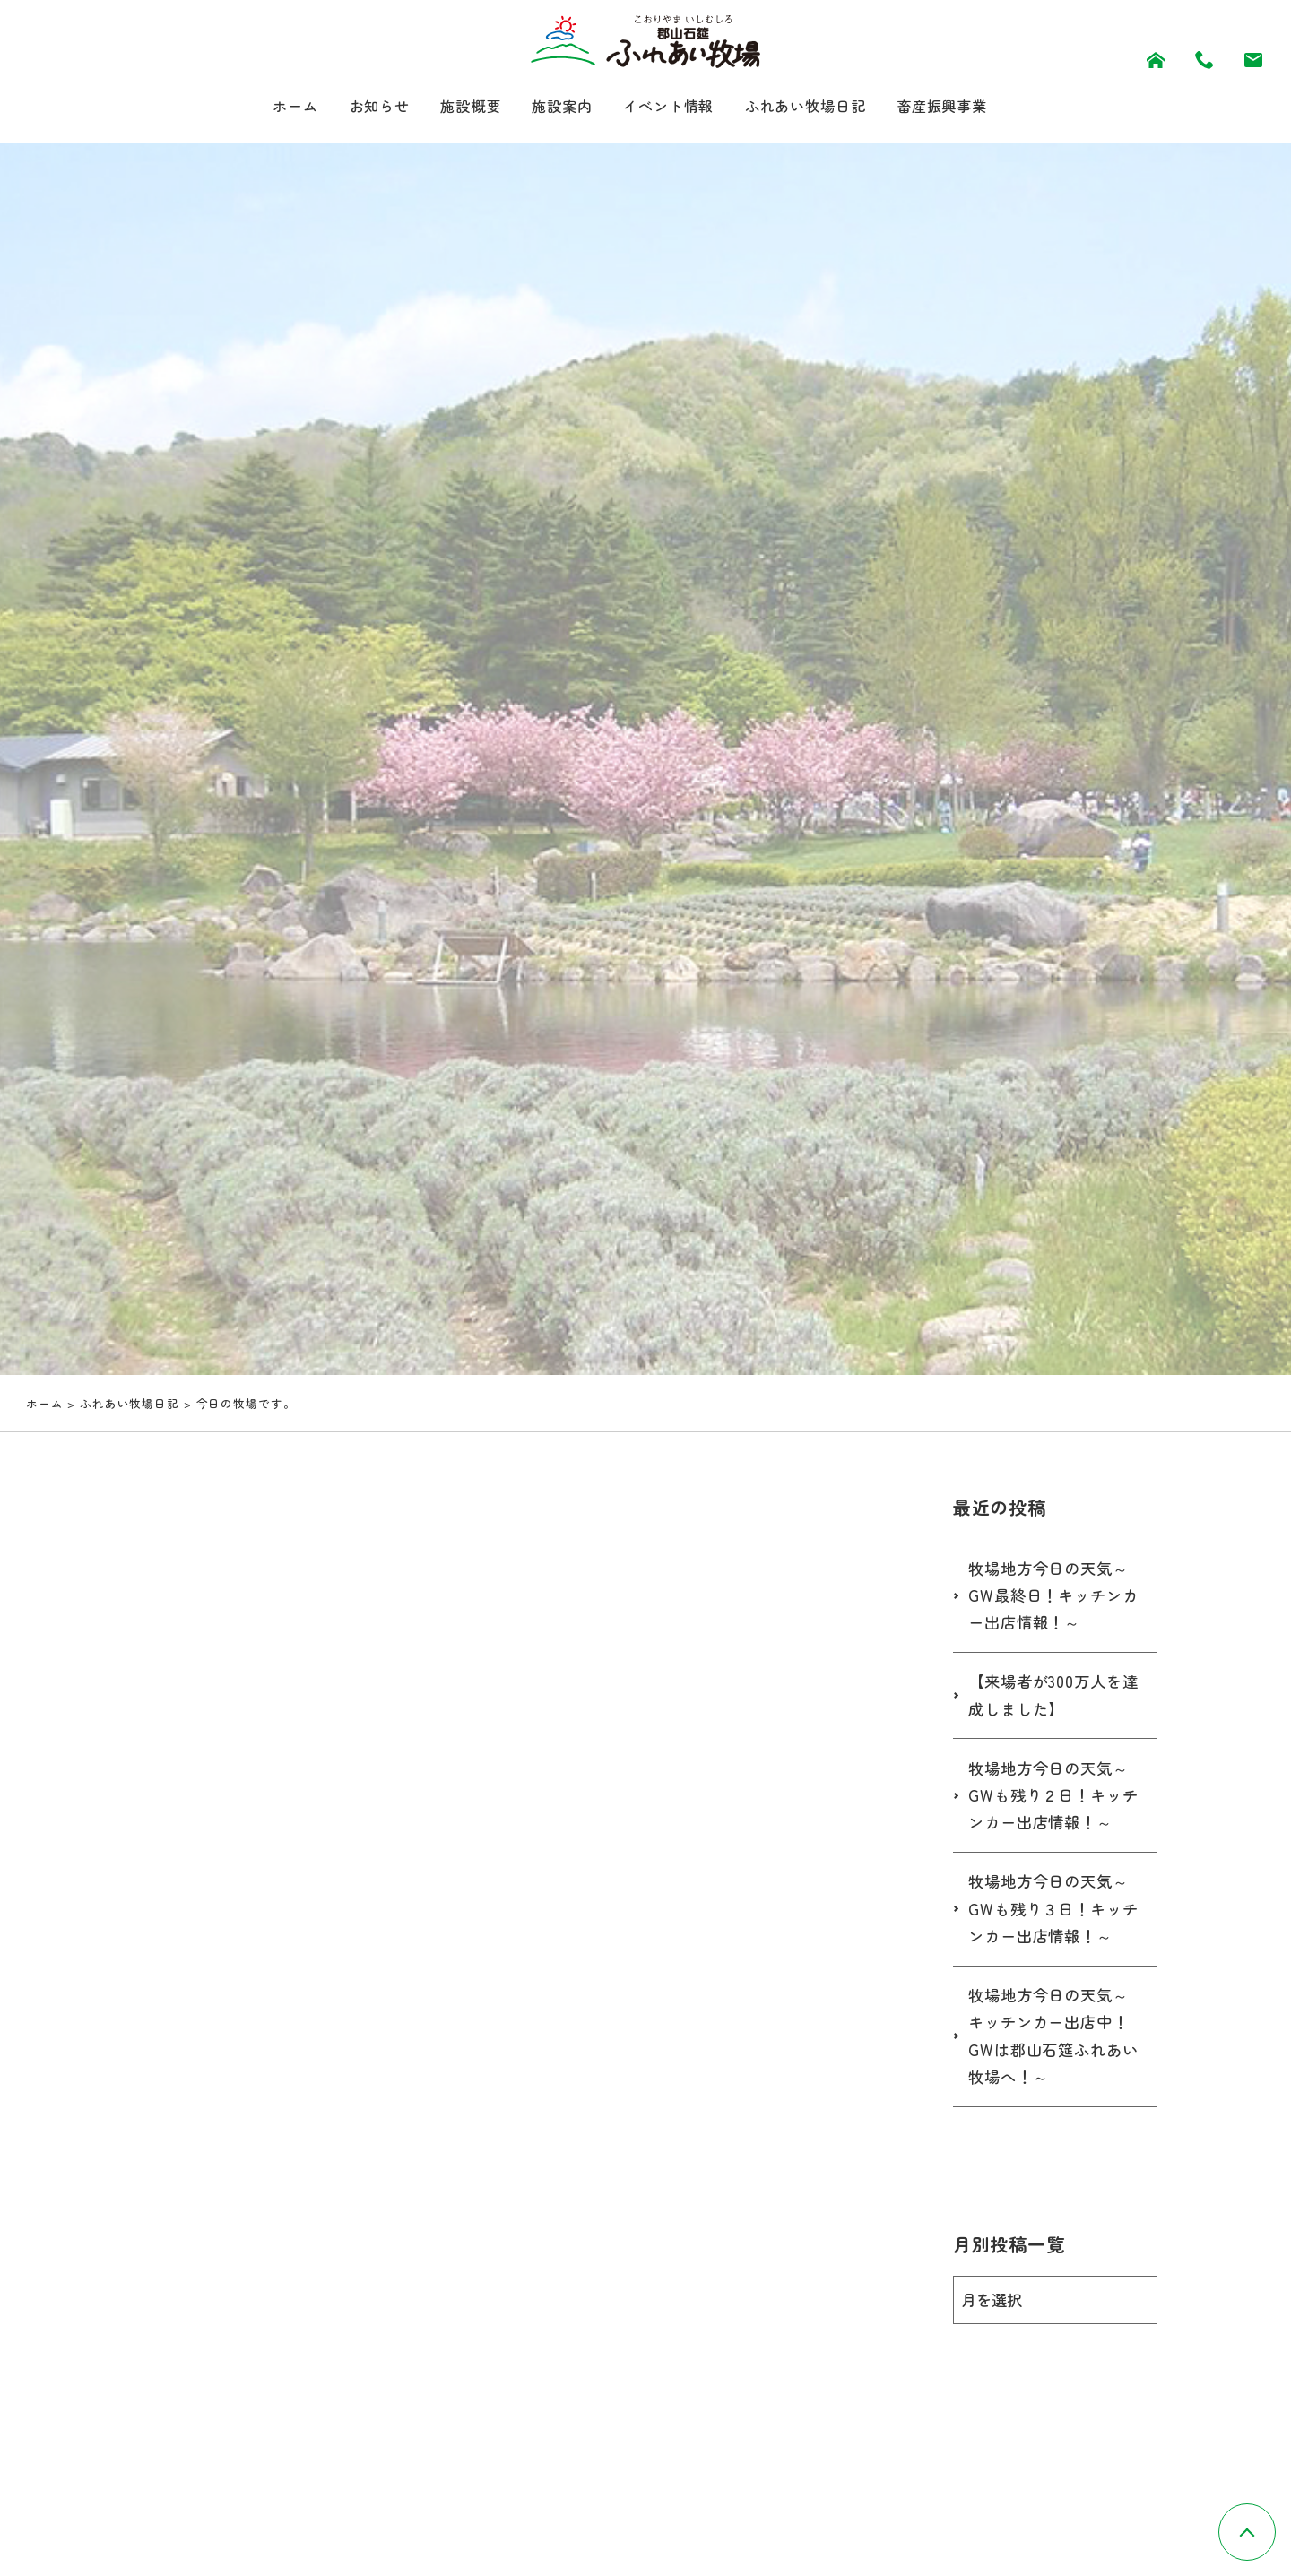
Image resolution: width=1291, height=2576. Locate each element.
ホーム (264, 107)
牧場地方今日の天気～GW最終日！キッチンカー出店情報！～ (1053, 1600)
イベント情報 (669, 107)
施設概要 (454, 107)
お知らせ (356, 107)
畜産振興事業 (969, 107)
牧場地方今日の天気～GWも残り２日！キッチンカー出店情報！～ (1053, 1802)
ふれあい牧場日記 (820, 107)
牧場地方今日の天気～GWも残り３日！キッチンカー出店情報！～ (1053, 1917)
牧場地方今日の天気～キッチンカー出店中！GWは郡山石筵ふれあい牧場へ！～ (1053, 2045)
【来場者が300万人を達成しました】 (1049, 1701)
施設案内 (554, 107)
